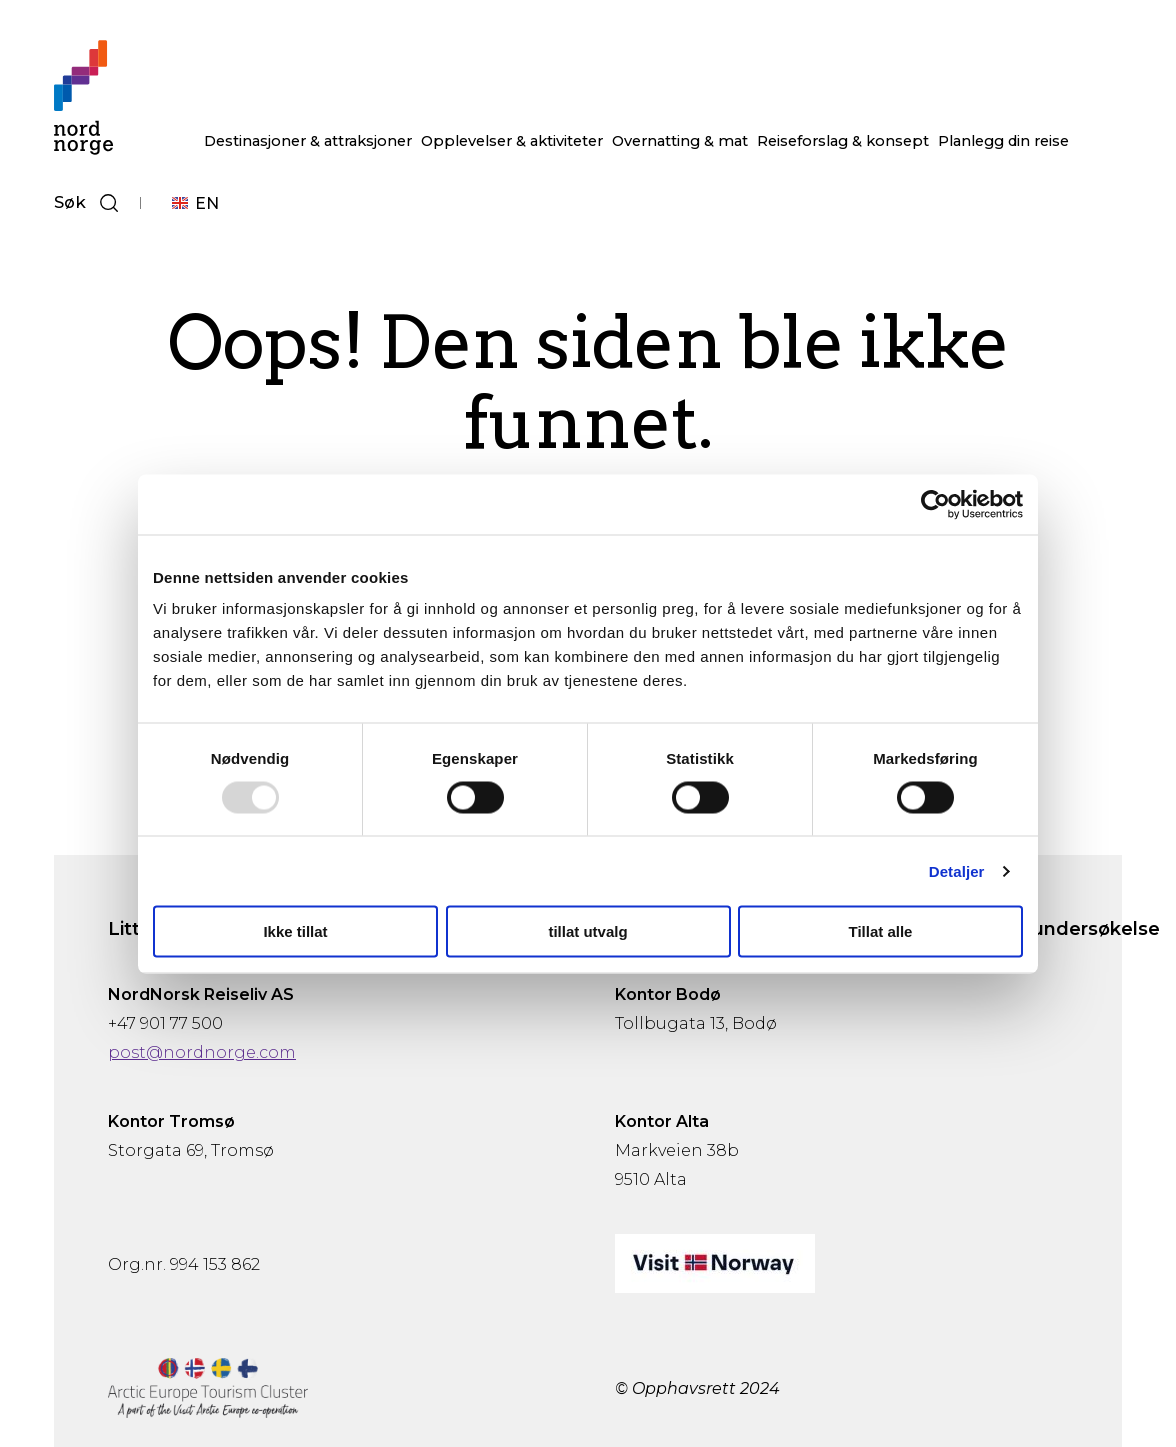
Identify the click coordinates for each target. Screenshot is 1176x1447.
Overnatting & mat (680, 141)
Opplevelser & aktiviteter (512, 141)
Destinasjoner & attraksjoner (308, 141)
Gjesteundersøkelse (1066, 929)
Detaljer (957, 870)
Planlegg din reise (1003, 141)
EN (207, 203)
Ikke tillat (295, 931)
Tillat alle (881, 931)
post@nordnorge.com (202, 1052)
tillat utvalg (587, 931)
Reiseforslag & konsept (843, 141)
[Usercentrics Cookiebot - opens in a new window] (935, 504)
